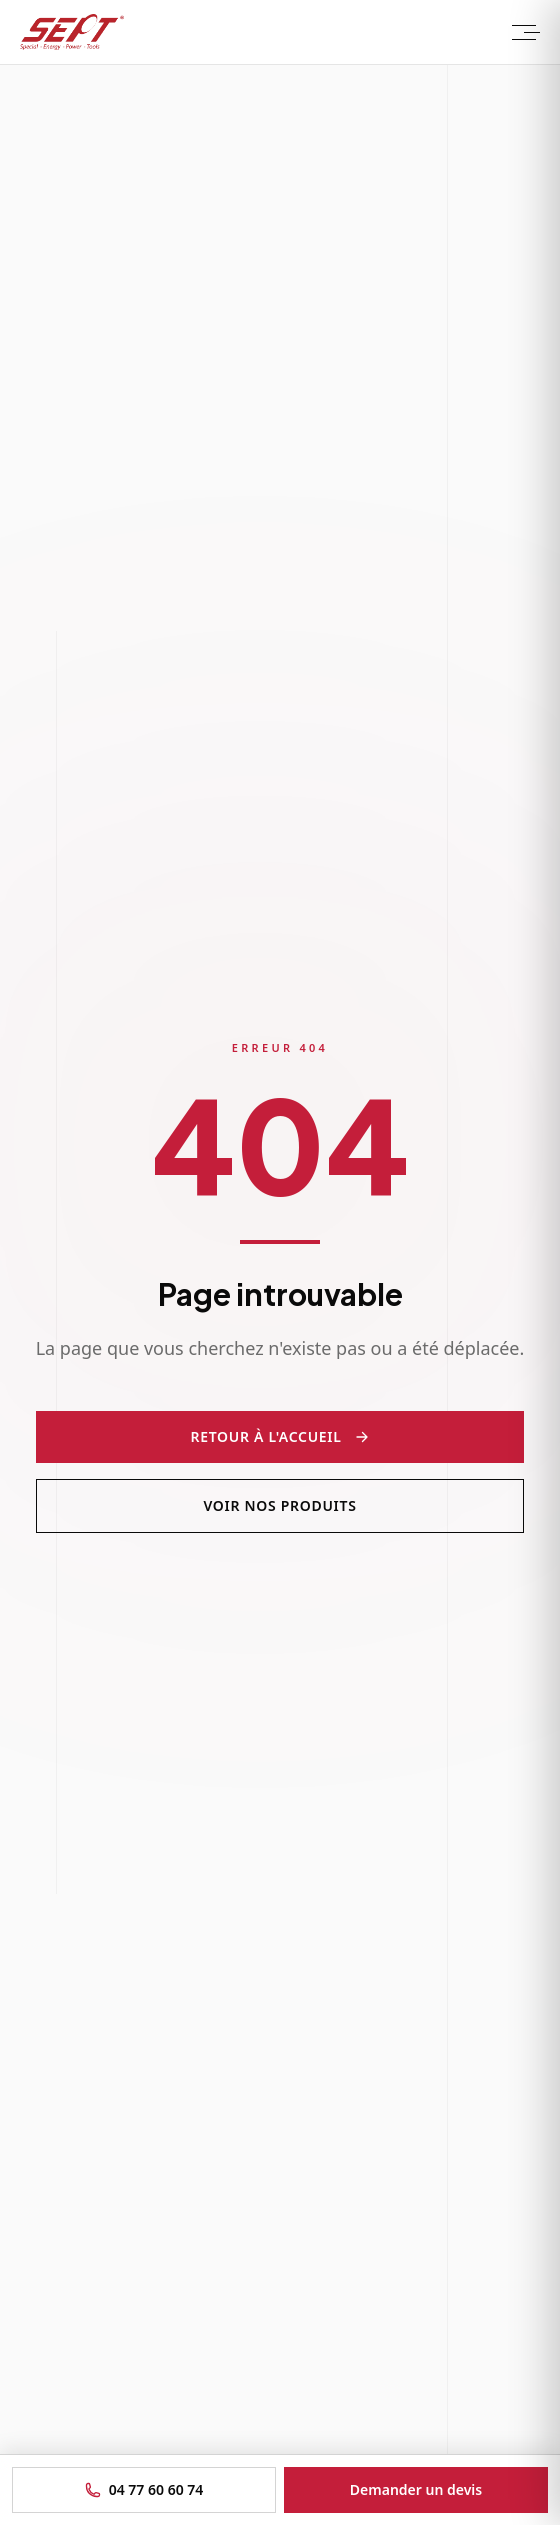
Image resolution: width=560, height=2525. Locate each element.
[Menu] (524, 32)
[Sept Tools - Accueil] (72, 32)
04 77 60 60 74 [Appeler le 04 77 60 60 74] (144, 2489)
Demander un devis (416, 2489)
